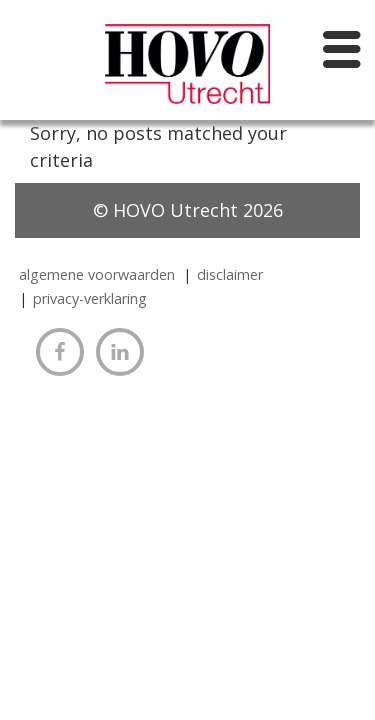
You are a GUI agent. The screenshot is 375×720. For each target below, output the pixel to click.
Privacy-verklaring (90, 298)
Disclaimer (230, 274)
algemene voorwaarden (97, 274)
